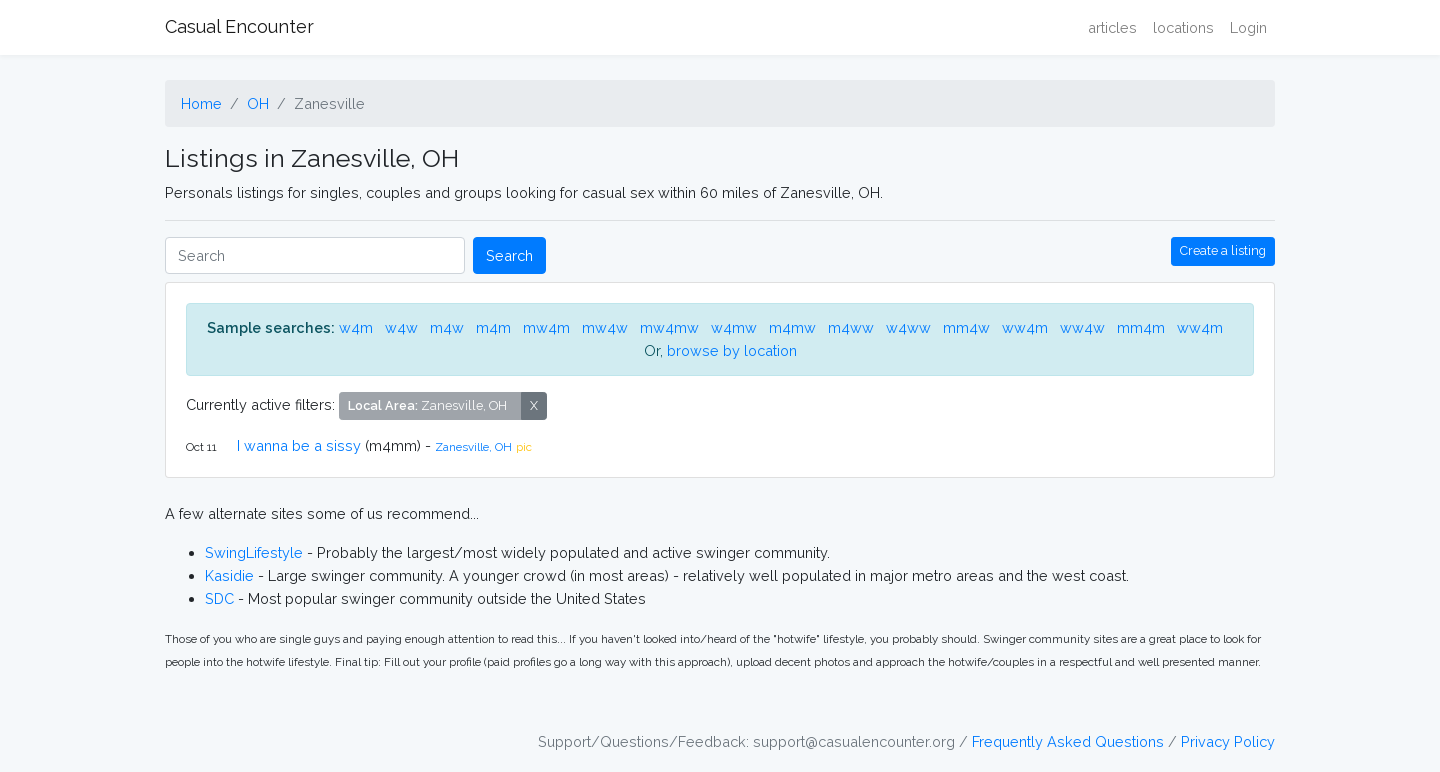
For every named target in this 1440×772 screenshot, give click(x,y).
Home (201, 103)
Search (509, 255)
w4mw (734, 327)
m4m (493, 327)
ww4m (1025, 327)
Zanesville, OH (473, 447)
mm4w (966, 327)
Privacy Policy (1228, 741)
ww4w (1082, 327)
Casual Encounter (239, 26)
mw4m (546, 327)
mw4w (605, 327)
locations (1183, 27)
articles (1112, 27)
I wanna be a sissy (299, 445)
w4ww (908, 327)
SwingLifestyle (254, 552)
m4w (447, 327)
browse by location (732, 350)
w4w (401, 327)
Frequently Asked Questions (1068, 741)
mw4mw (669, 327)
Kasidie (229, 575)
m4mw (792, 327)
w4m (356, 327)
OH (258, 103)
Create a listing (1223, 250)
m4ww (851, 327)
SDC (219, 598)
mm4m (1141, 327)
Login (1248, 27)
